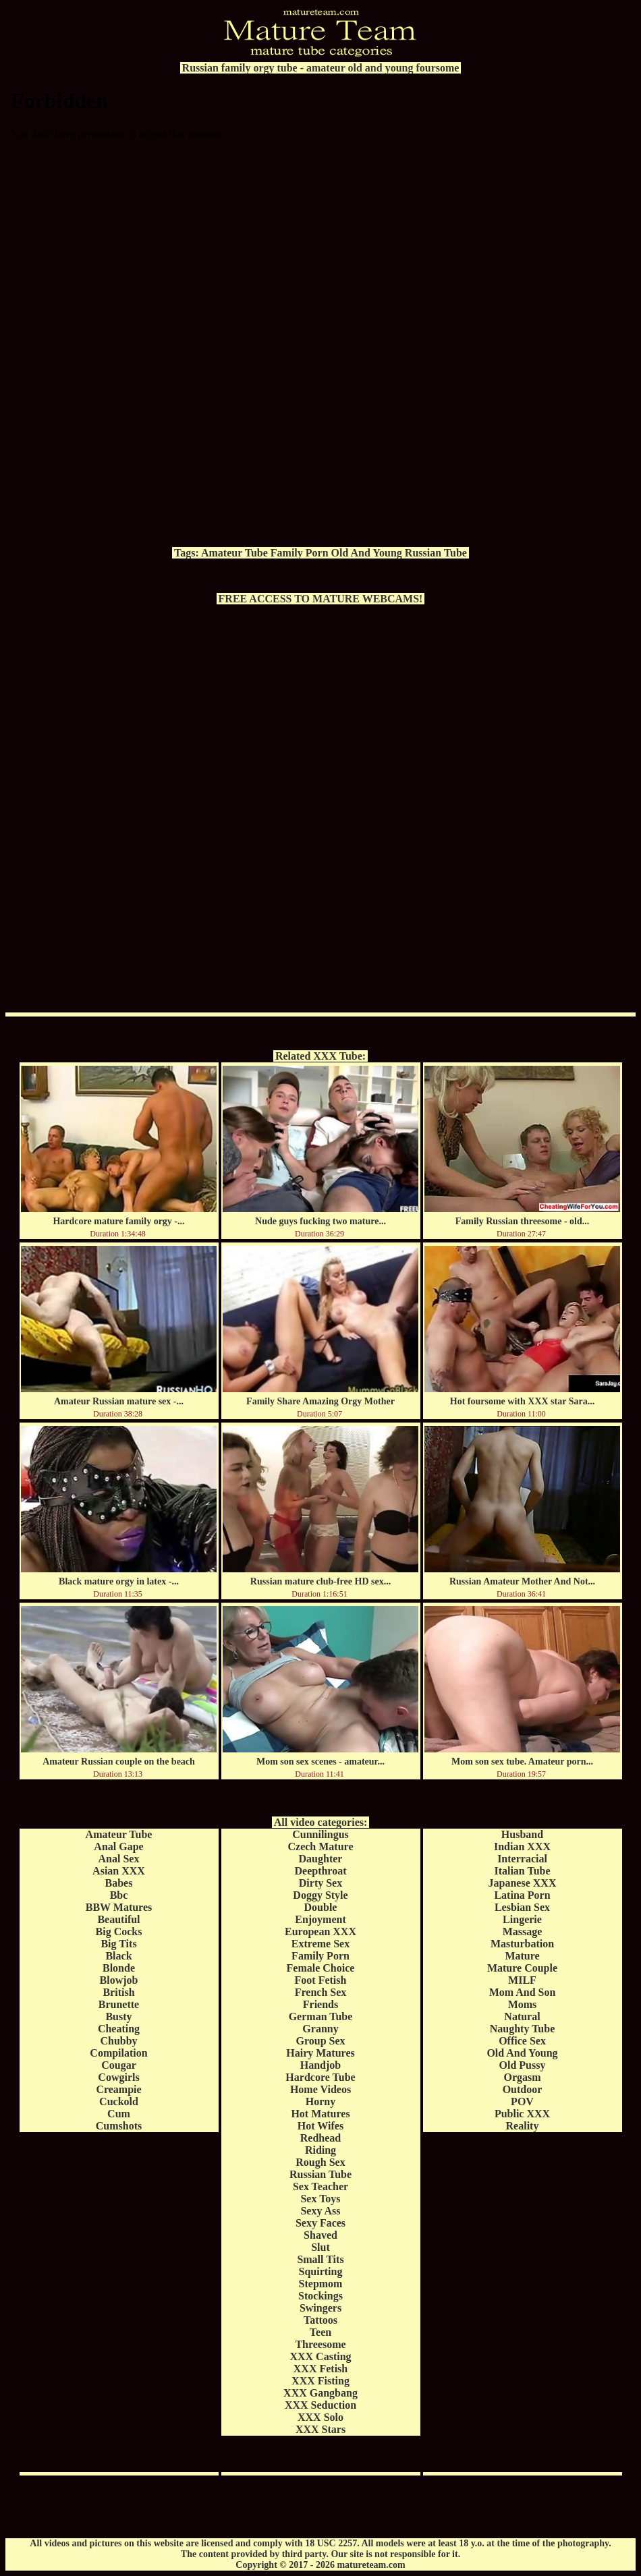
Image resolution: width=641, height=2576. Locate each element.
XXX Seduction (320, 2405)
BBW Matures (119, 1907)
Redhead (320, 2138)
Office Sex (522, 2041)
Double (320, 1907)
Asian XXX (118, 1871)
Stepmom (321, 2283)
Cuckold (118, 2101)
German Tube (321, 2016)
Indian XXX (522, 1846)
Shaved (320, 2235)
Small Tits (320, 2259)
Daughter (321, 1858)
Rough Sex (320, 2162)
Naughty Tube (522, 2028)
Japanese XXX (523, 1883)
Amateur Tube (234, 553)
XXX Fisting (320, 2380)
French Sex (321, 1992)
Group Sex (320, 2041)
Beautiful (118, 1919)
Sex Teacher (320, 2186)
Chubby (118, 2041)
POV (522, 2101)
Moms (522, 2004)
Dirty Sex (320, 1883)
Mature (522, 1956)
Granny (320, 2028)
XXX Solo (320, 2417)
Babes (119, 1883)
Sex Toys (320, 2198)
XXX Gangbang (320, 2393)
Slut (320, 2247)
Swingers (320, 2308)
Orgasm (521, 2077)
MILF (522, 1980)
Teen (320, 2332)
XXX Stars (320, 2429)
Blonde (119, 1968)
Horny (320, 2101)
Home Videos (320, 2089)
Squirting (321, 2271)
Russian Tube (436, 553)
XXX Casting (320, 2356)
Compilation (118, 2053)
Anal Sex (119, 1858)
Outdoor (522, 2089)
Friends (320, 2004)
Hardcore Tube (320, 2077)
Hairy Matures (320, 2053)
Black (118, 1956)
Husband (522, 1834)
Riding (320, 2150)
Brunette (119, 2004)
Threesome (320, 2344)
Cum (118, 2113)
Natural (522, 2016)
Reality (522, 2125)
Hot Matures (320, 2113)
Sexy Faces (320, 2223)
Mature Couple (522, 1968)
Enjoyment (320, 1919)
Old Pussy (522, 2065)
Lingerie (522, 1919)
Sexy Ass (320, 2210)
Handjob (320, 2065)
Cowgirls (118, 2077)
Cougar (118, 2065)
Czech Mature (321, 1846)
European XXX (320, 1931)
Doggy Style (320, 1895)
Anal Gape (118, 1846)
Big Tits (118, 1943)
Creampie (118, 2089)
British (118, 1992)
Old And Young (366, 553)
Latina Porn (522, 1895)
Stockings (320, 2295)
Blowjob (119, 1980)
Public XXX (522, 2113)
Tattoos (320, 2320)
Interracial (522, 1858)
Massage (522, 1931)
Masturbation (522, 1943)
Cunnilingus (320, 1834)
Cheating (119, 2028)
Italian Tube (522, 1871)
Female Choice (321, 1968)
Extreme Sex (320, 1943)
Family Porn (300, 553)
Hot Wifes (320, 2125)
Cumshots (119, 2125)
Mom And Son (522, 1992)
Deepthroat (320, 1871)
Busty (118, 2016)
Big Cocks (119, 1931)
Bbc (119, 1895)
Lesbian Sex (522, 1907)
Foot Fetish (321, 1980)
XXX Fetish (320, 2368)
